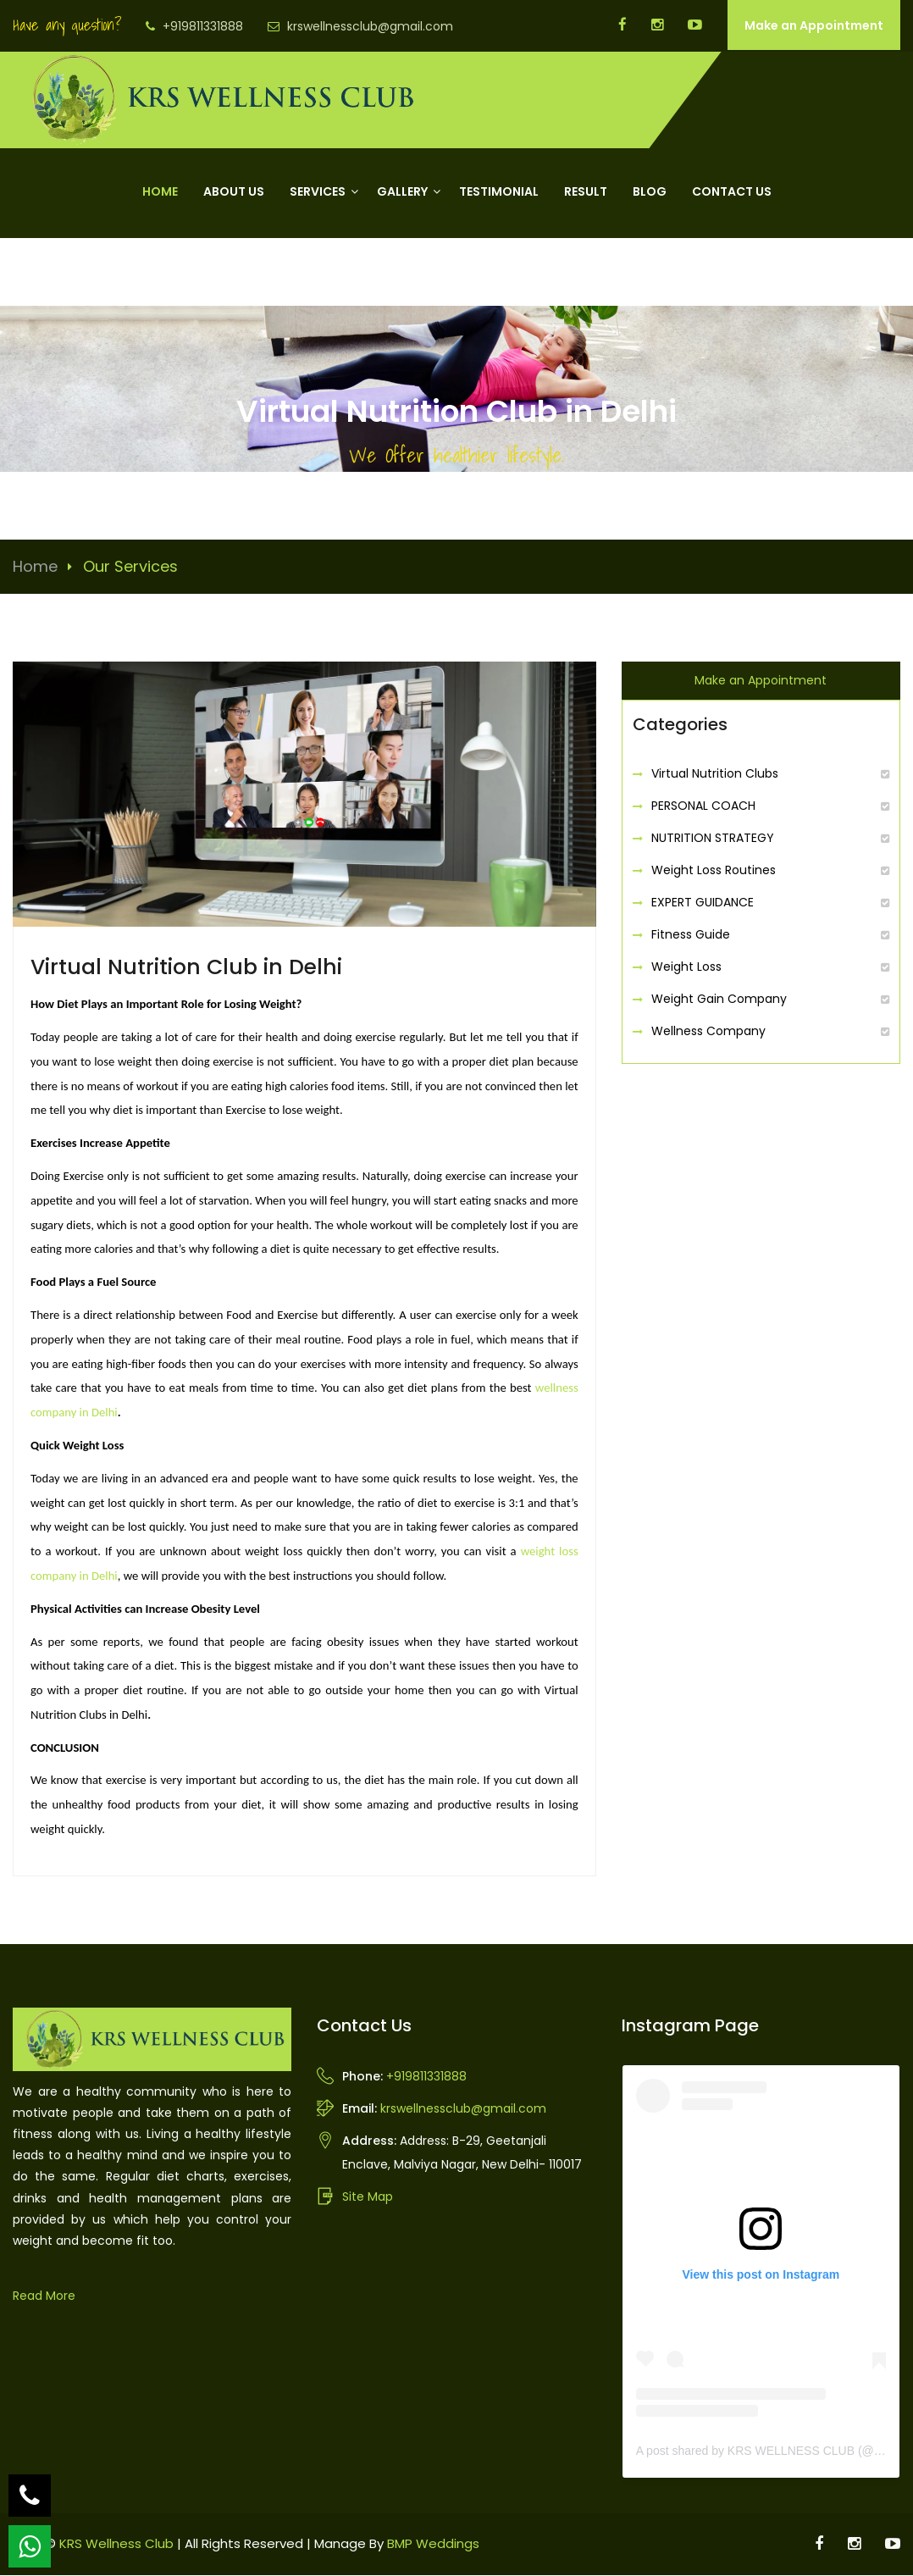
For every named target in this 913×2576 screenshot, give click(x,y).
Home (160, 193)
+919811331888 (203, 26)
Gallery (402, 193)
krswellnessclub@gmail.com (370, 26)
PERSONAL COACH (703, 807)
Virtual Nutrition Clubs (714, 775)
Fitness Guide (690, 936)
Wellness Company (708, 1032)
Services (318, 193)
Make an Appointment (813, 25)
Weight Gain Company (719, 1000)
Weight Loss (686, 968)
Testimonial (499, 193)
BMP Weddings (433, 2544)
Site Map (367, 2197)
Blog (650, 193)
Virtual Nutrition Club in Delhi (186, 968)
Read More (44, 2296)
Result (585, 193)
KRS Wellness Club (116, 2544)
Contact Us (732, 193)
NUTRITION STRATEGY (712, 839)
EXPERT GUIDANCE (702, 903)
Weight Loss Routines (713, 871)
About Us (233, 193)
